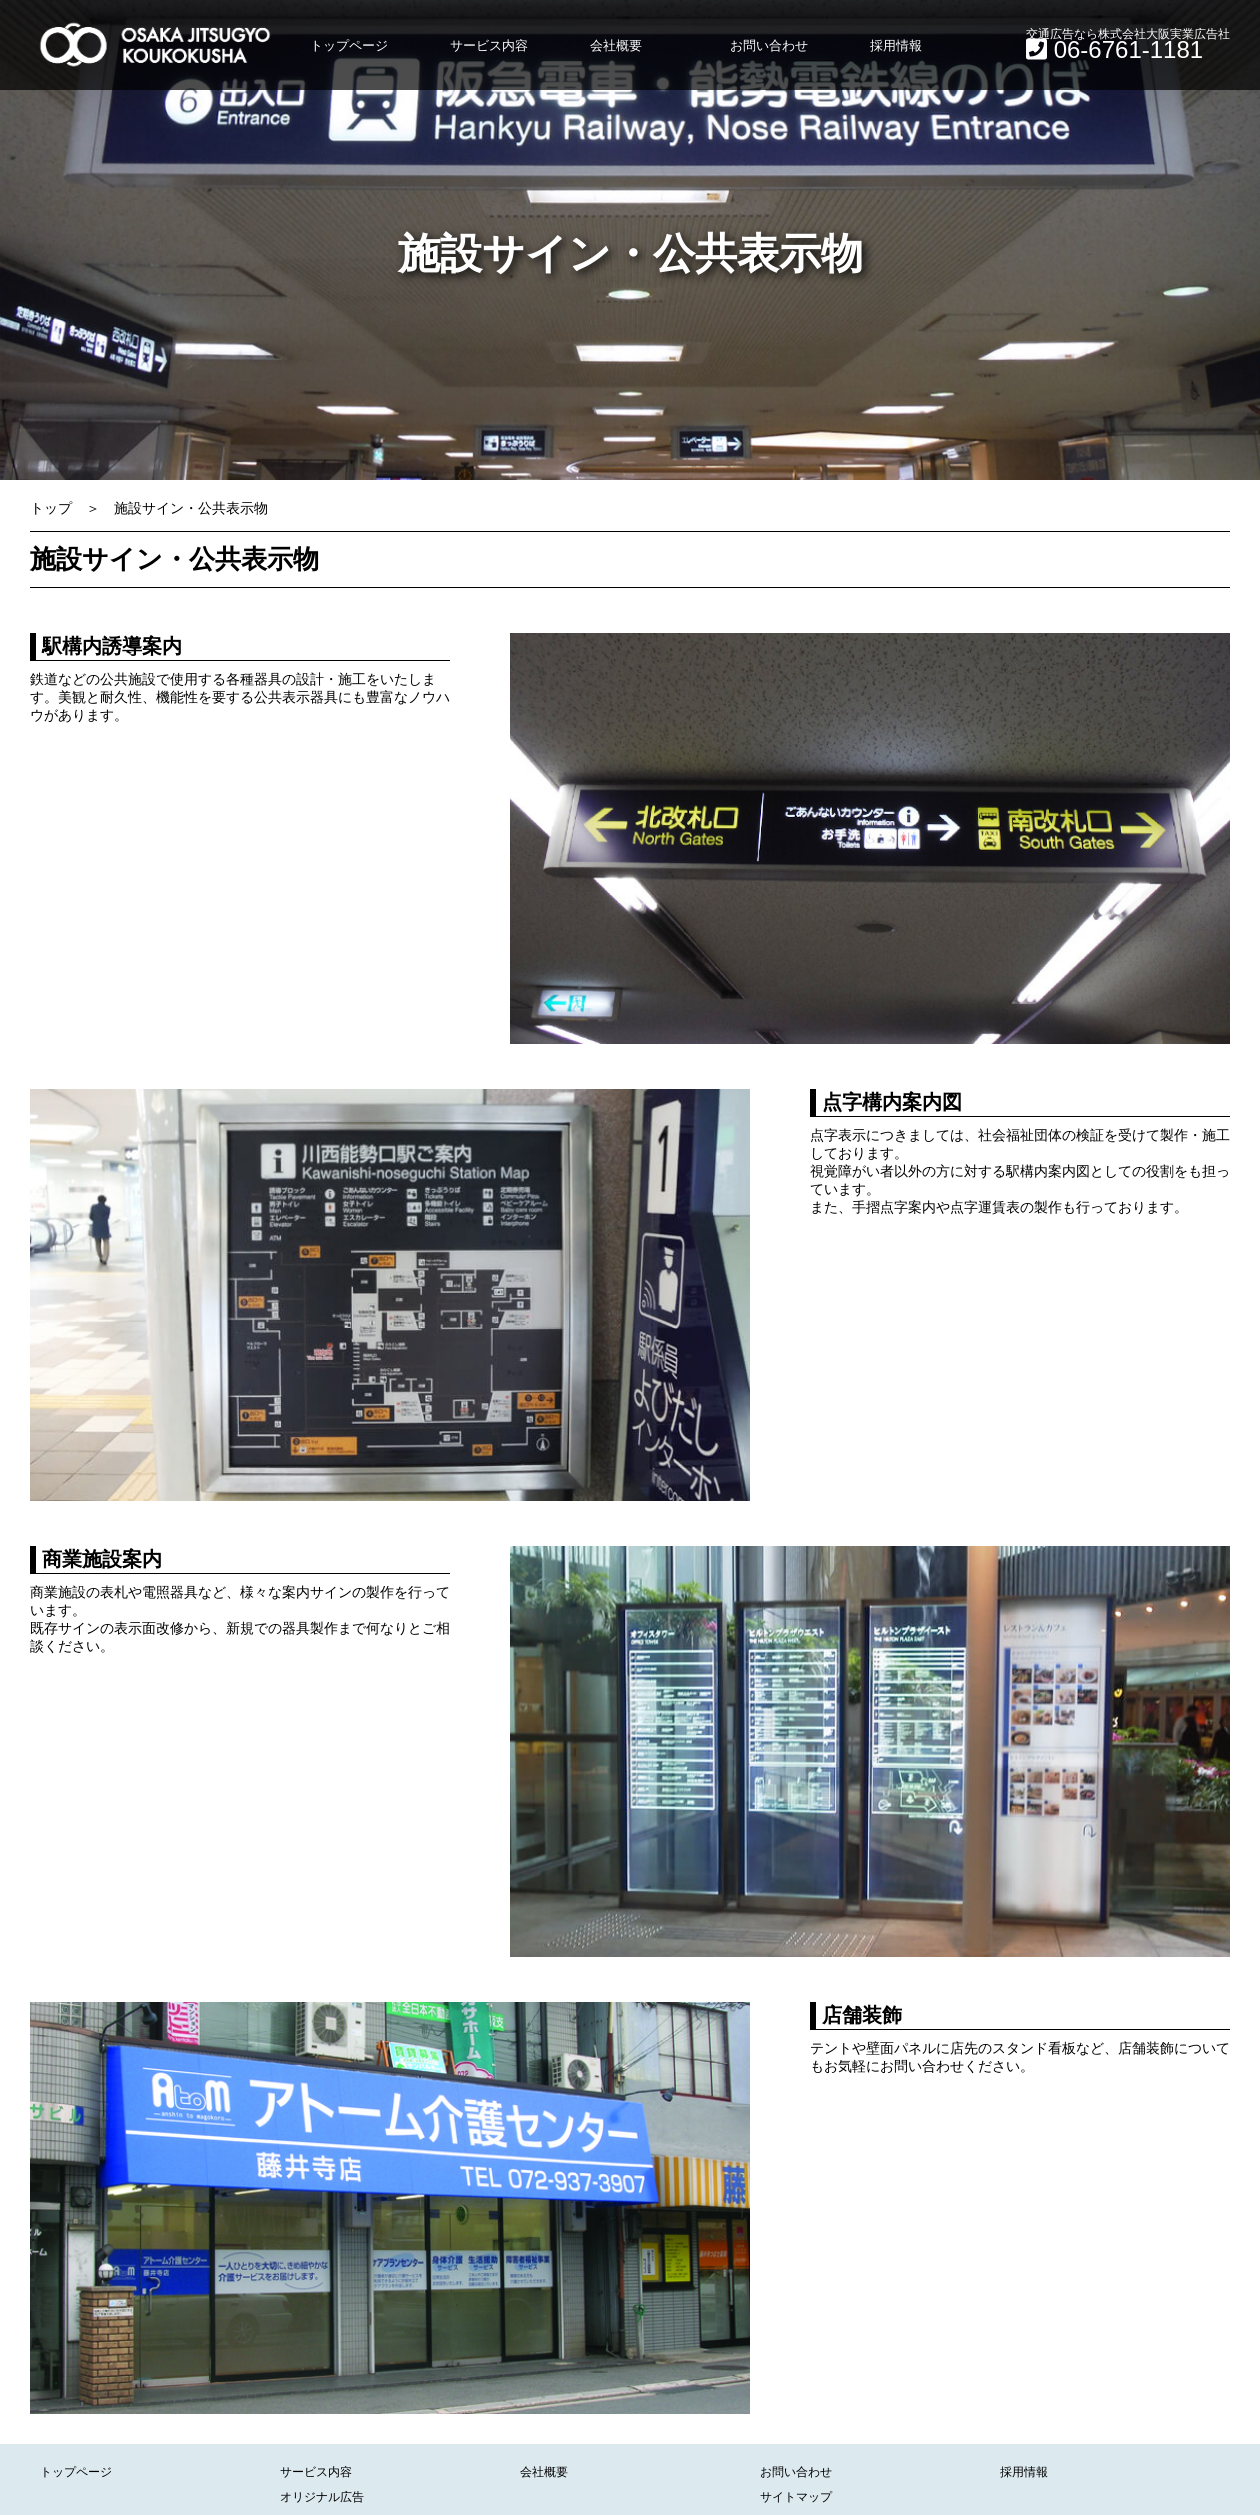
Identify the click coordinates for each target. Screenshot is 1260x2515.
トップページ (349, 45)
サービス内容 (489, 45)
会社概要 (616, 45)
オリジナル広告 (322, 2497)
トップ (51, 508)
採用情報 (896, 45)
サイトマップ (796, 2497)
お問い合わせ (769, 45)
